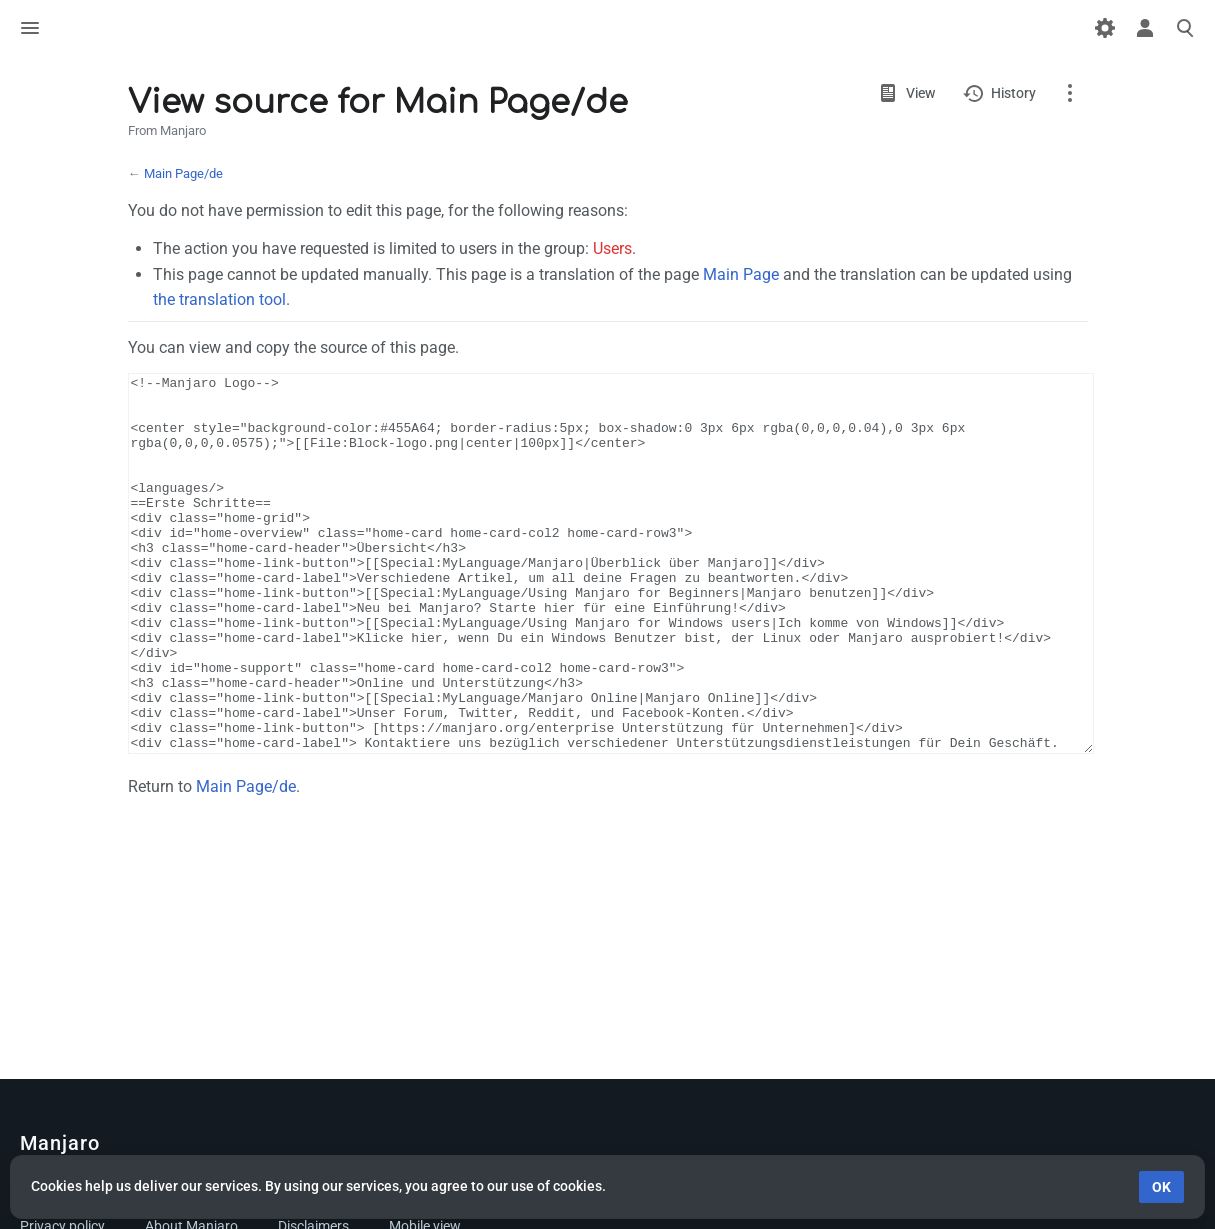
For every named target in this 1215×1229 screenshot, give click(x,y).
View (920, 93)
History (1013, 93)
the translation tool (219, 299)
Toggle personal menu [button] (1145, 28)
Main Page (741, 274)
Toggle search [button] (1185, 28)
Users (612, 248)
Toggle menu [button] (30, 28)
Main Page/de (183, 173)
